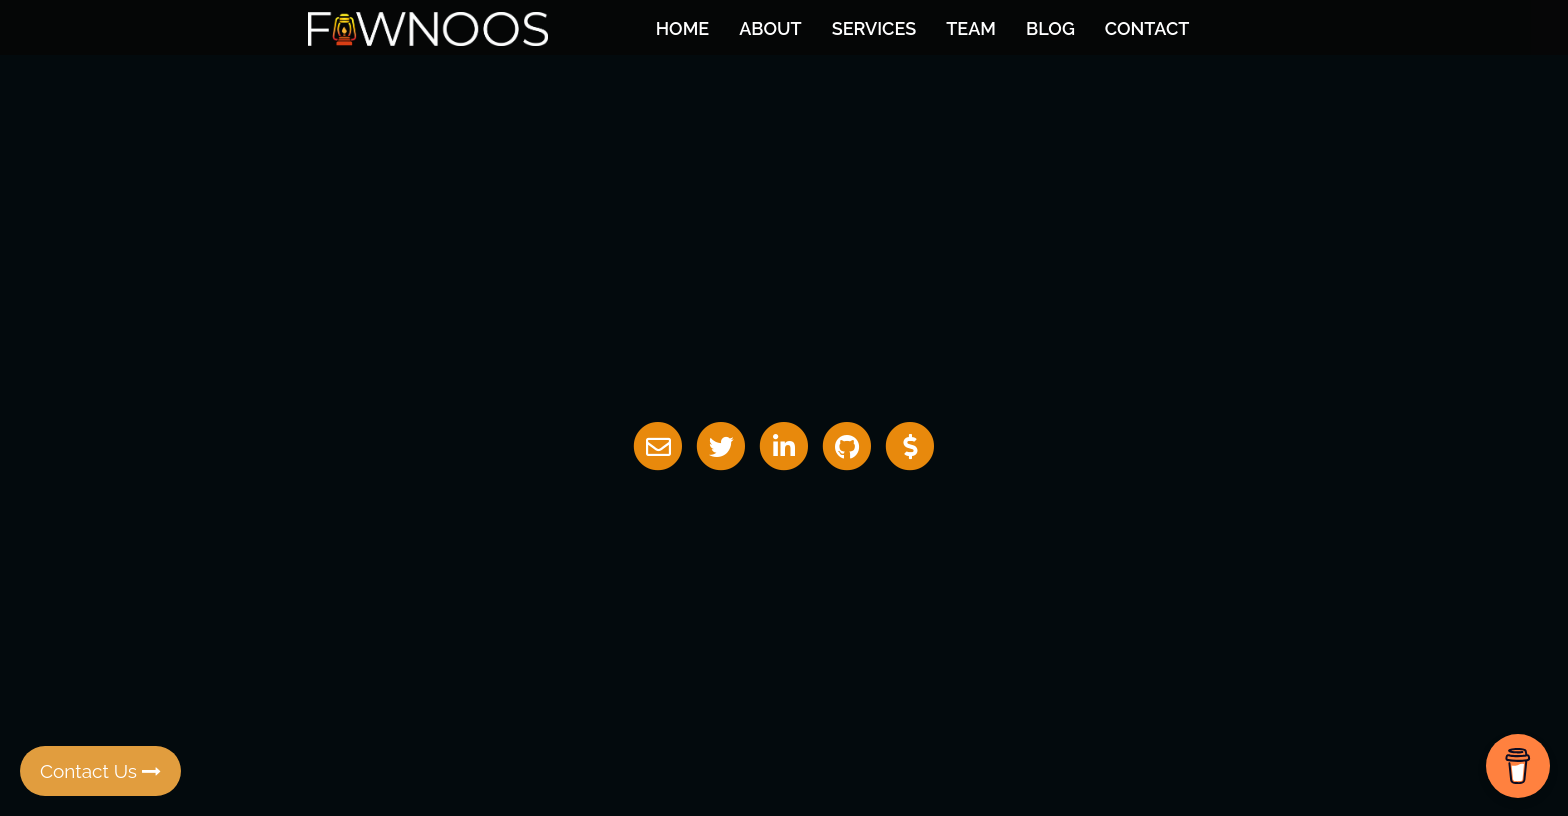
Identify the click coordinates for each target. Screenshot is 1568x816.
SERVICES (874, 28)
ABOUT (770, 28)
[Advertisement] (784, 611)
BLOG (1050, 28)
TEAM (971, 28)
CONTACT (1147, 28)
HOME (682, 28)
